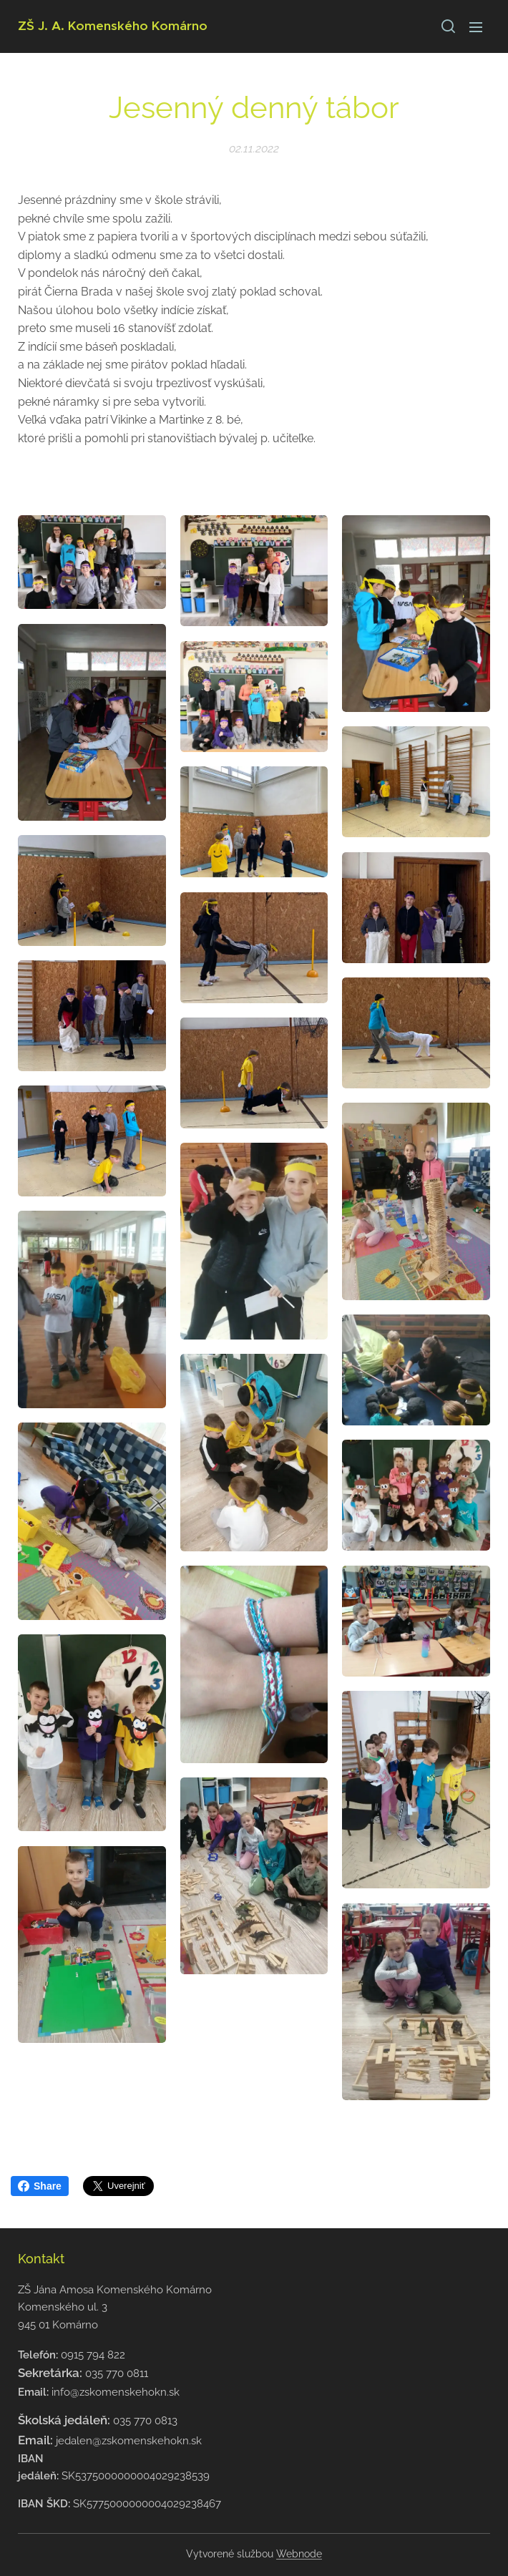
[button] (447, 26)
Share (40, 2186)
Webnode (299, 2554)
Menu (475, 27)
